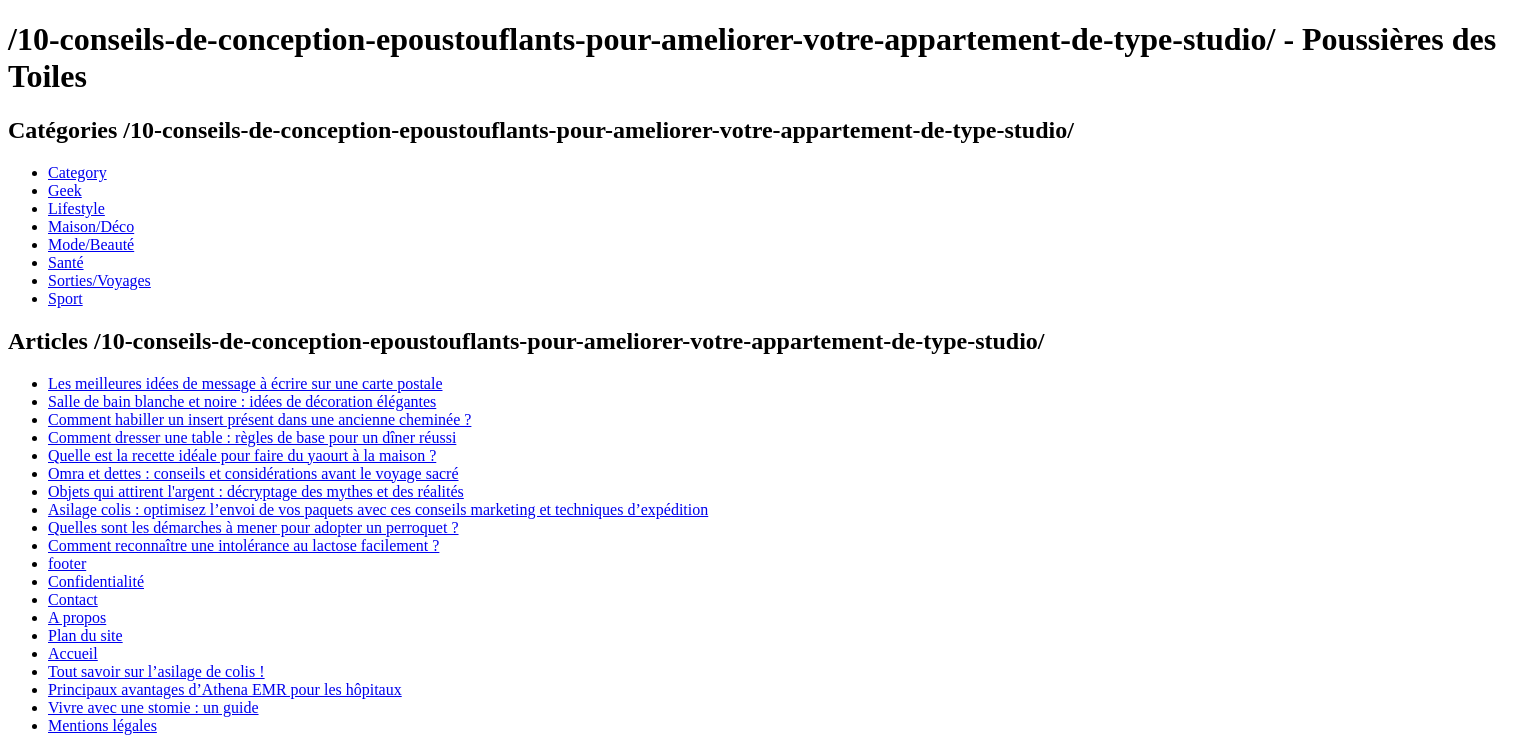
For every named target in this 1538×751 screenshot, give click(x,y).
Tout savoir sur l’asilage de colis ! (156, 671)
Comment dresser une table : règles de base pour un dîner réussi (252, 437)
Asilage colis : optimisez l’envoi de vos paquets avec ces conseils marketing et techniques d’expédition (378, 509)
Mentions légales (102, 725)
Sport (65, 298)
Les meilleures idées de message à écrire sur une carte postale (245, 383)
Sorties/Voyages (99, 280)
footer (67, 563)
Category (77, 172)
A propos (77, 617)
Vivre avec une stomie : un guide (153, 707)
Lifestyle (76, 208)
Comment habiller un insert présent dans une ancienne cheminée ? (259, 419)
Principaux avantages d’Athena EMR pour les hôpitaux (225, 689)
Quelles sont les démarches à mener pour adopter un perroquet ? (253, 527)
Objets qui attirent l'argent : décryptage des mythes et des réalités (256, 491)
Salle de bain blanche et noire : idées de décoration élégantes (242, 401)
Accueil (73, 653)
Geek (65, 190)
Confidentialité (96, 581)
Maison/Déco (91, 226)
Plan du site (85, 635)
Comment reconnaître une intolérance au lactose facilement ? (243, 545)
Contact (73, 599)
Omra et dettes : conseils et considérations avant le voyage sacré (253, 473)
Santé (66, 262)
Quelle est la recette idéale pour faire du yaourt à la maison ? (242, 455)
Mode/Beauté (91, 244)
